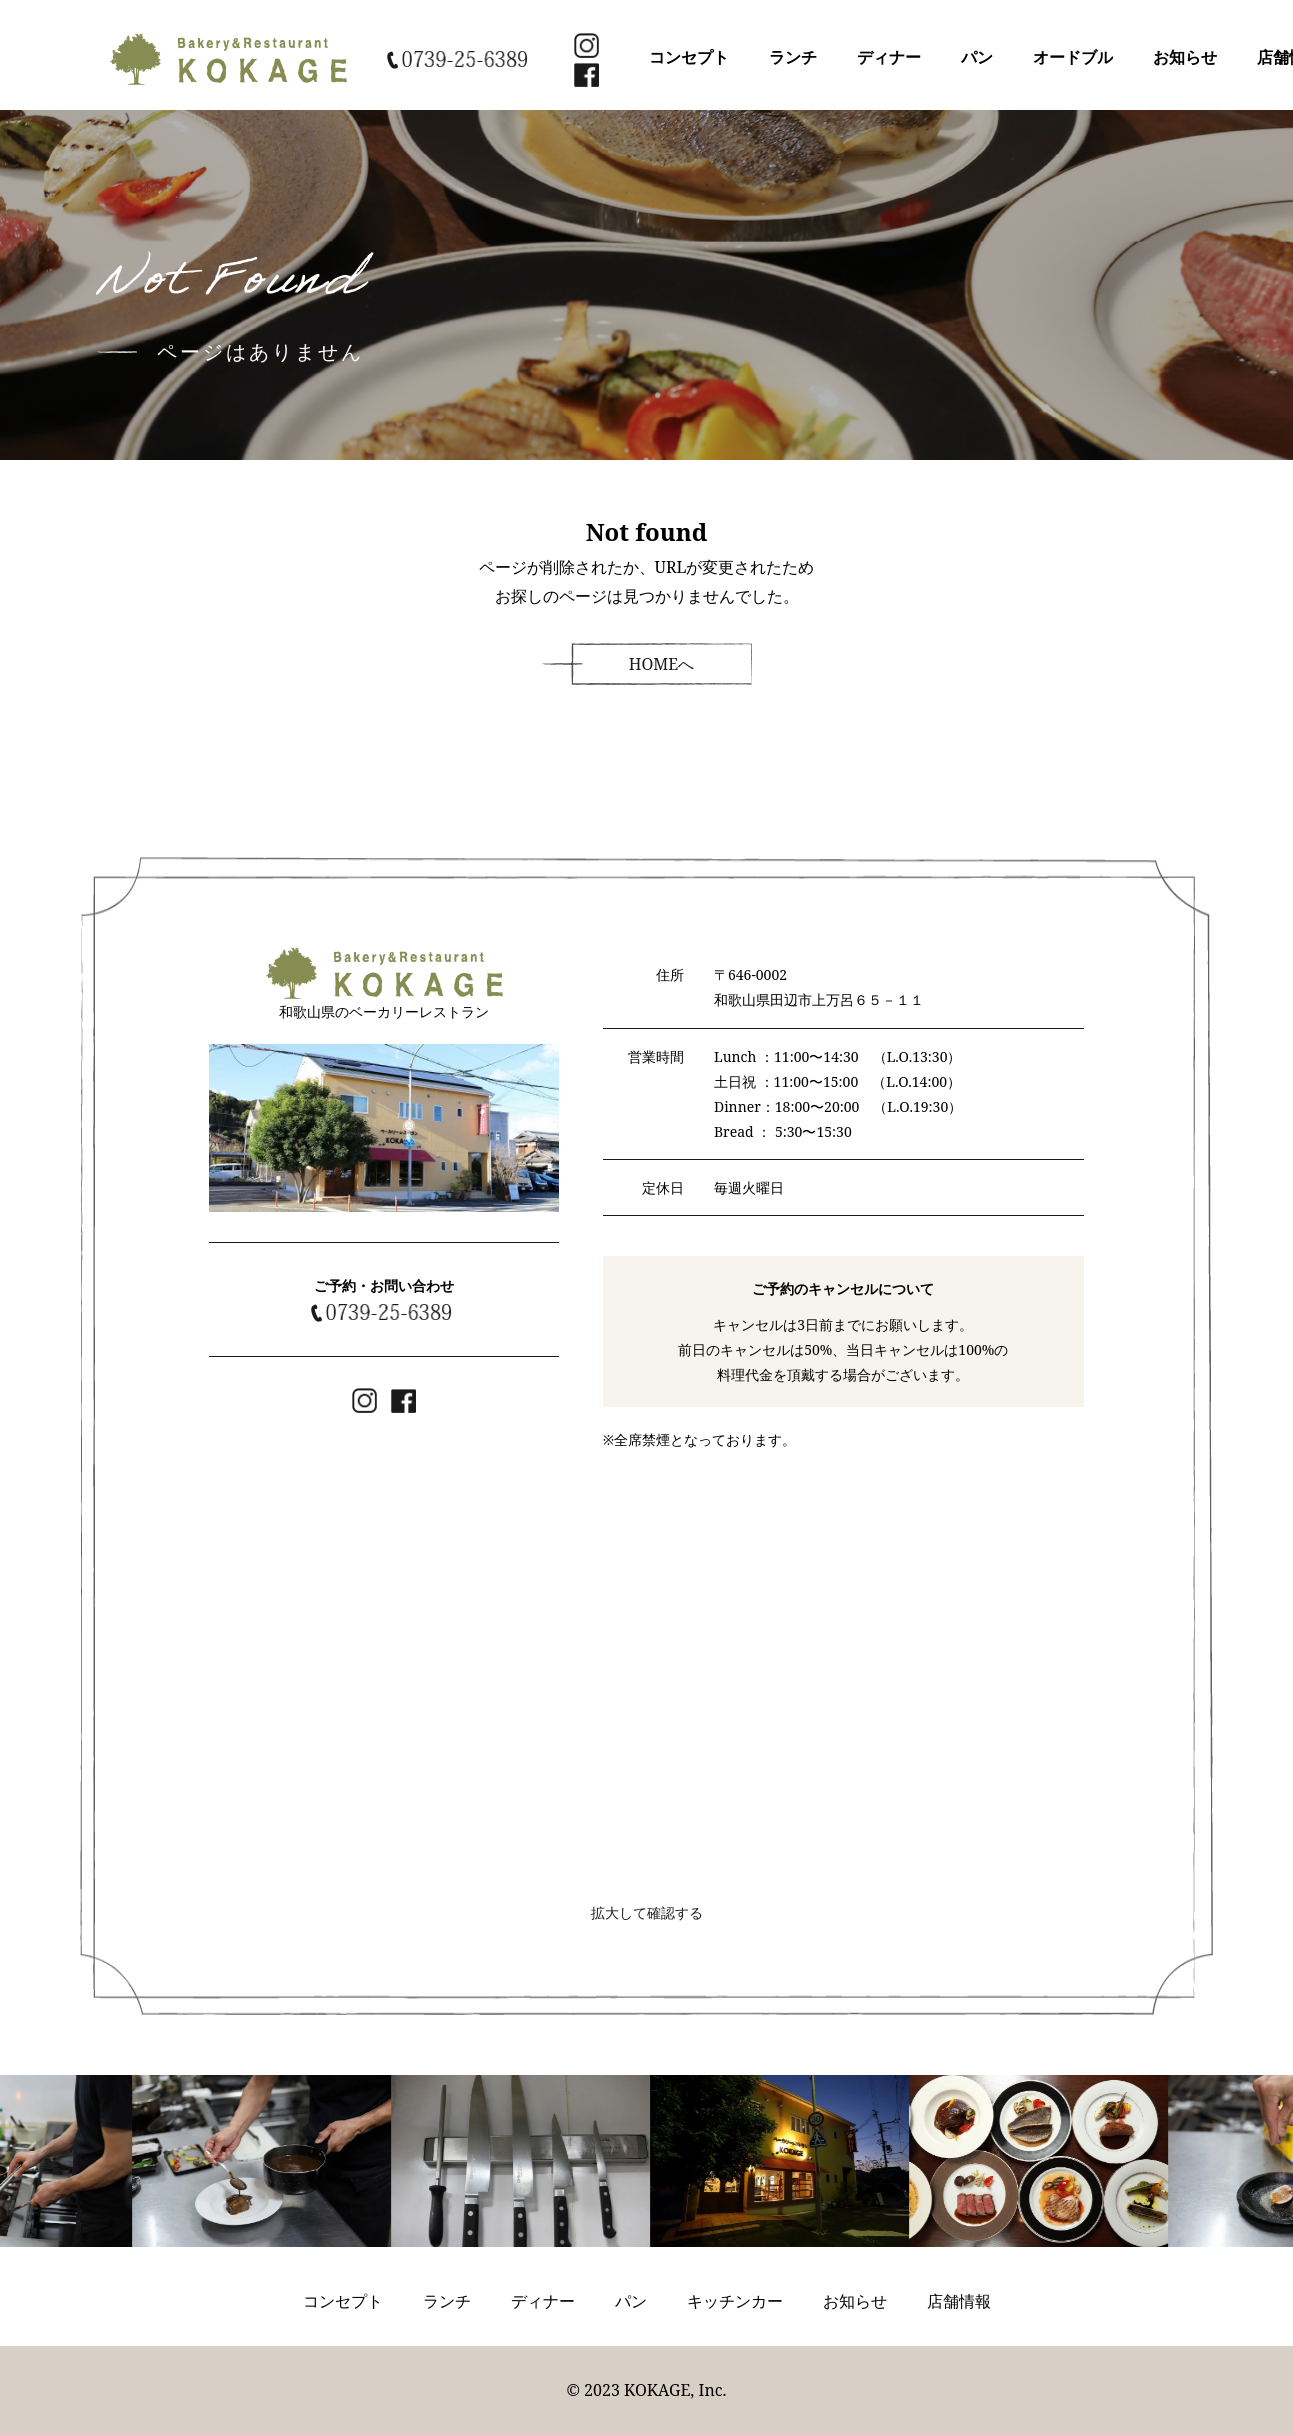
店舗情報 (959, 2301)
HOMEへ (662, 664)
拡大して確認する (647, 1912)
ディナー (889, 57)
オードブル (1073, 57)
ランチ (793, 57)
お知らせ (1185, 57)
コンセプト (689, 57)
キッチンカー (735, 2301)
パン (977, 57)
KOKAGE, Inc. (675, 2390)
